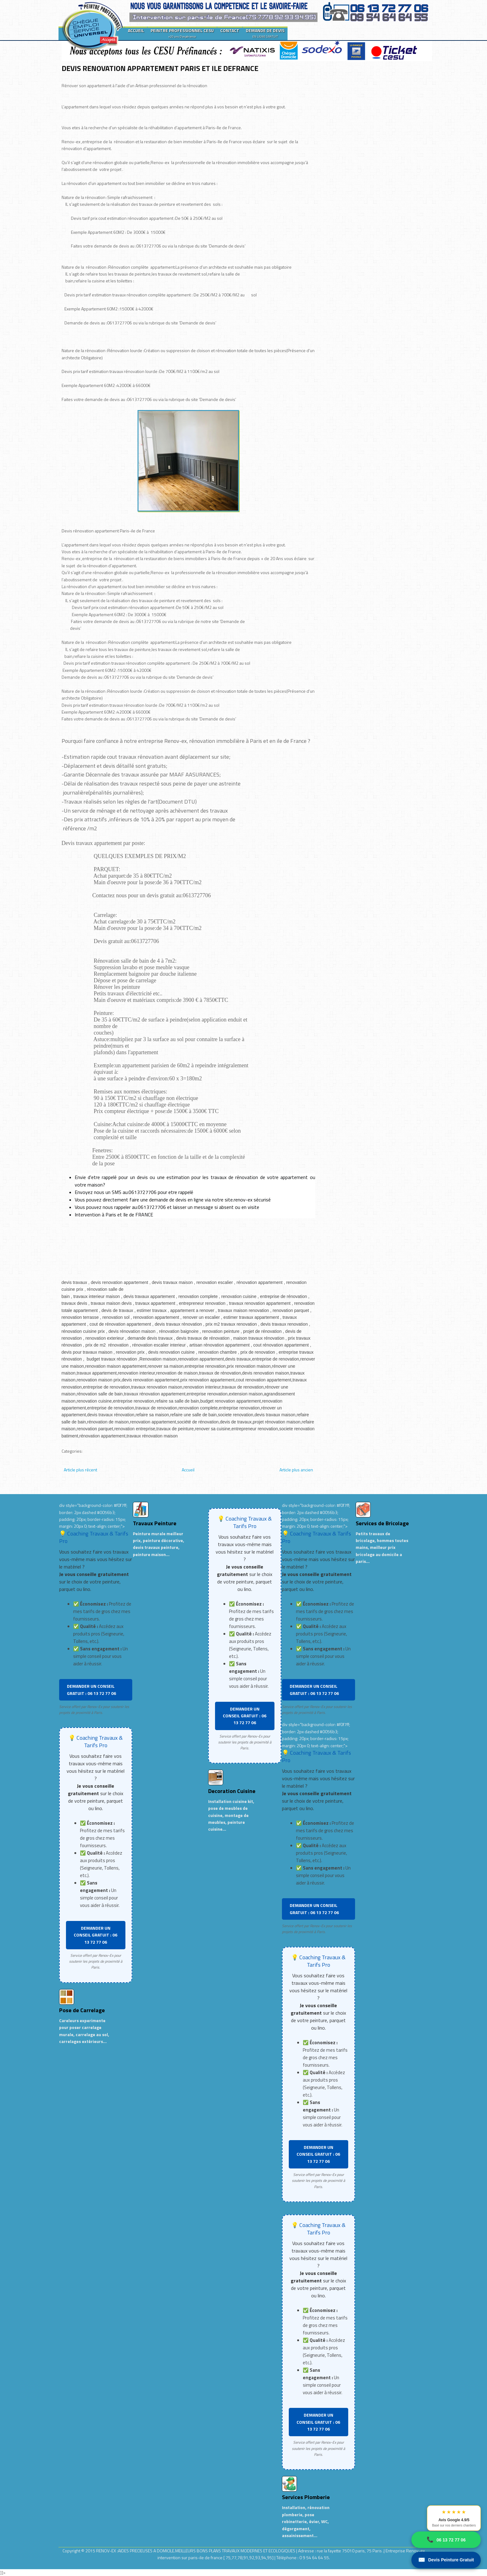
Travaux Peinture (154, 1523)
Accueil (188, 1469)
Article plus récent (80, 1469)
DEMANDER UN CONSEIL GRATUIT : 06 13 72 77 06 (91, 1689)
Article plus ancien (296, 1469)
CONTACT (229, 30)
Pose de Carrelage (82, 2010)
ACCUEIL (136, 30)
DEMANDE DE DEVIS (265, 33)
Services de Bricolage (382, 1523)
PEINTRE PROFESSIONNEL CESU (182, 33)
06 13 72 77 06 (446, 2539)
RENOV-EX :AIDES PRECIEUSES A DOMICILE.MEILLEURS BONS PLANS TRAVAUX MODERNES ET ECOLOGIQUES (196, 2550)
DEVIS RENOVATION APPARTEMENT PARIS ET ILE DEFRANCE (160, 68)
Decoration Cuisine (231, 1791)
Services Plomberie (306, 2497)
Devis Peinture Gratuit (446, 2559)
